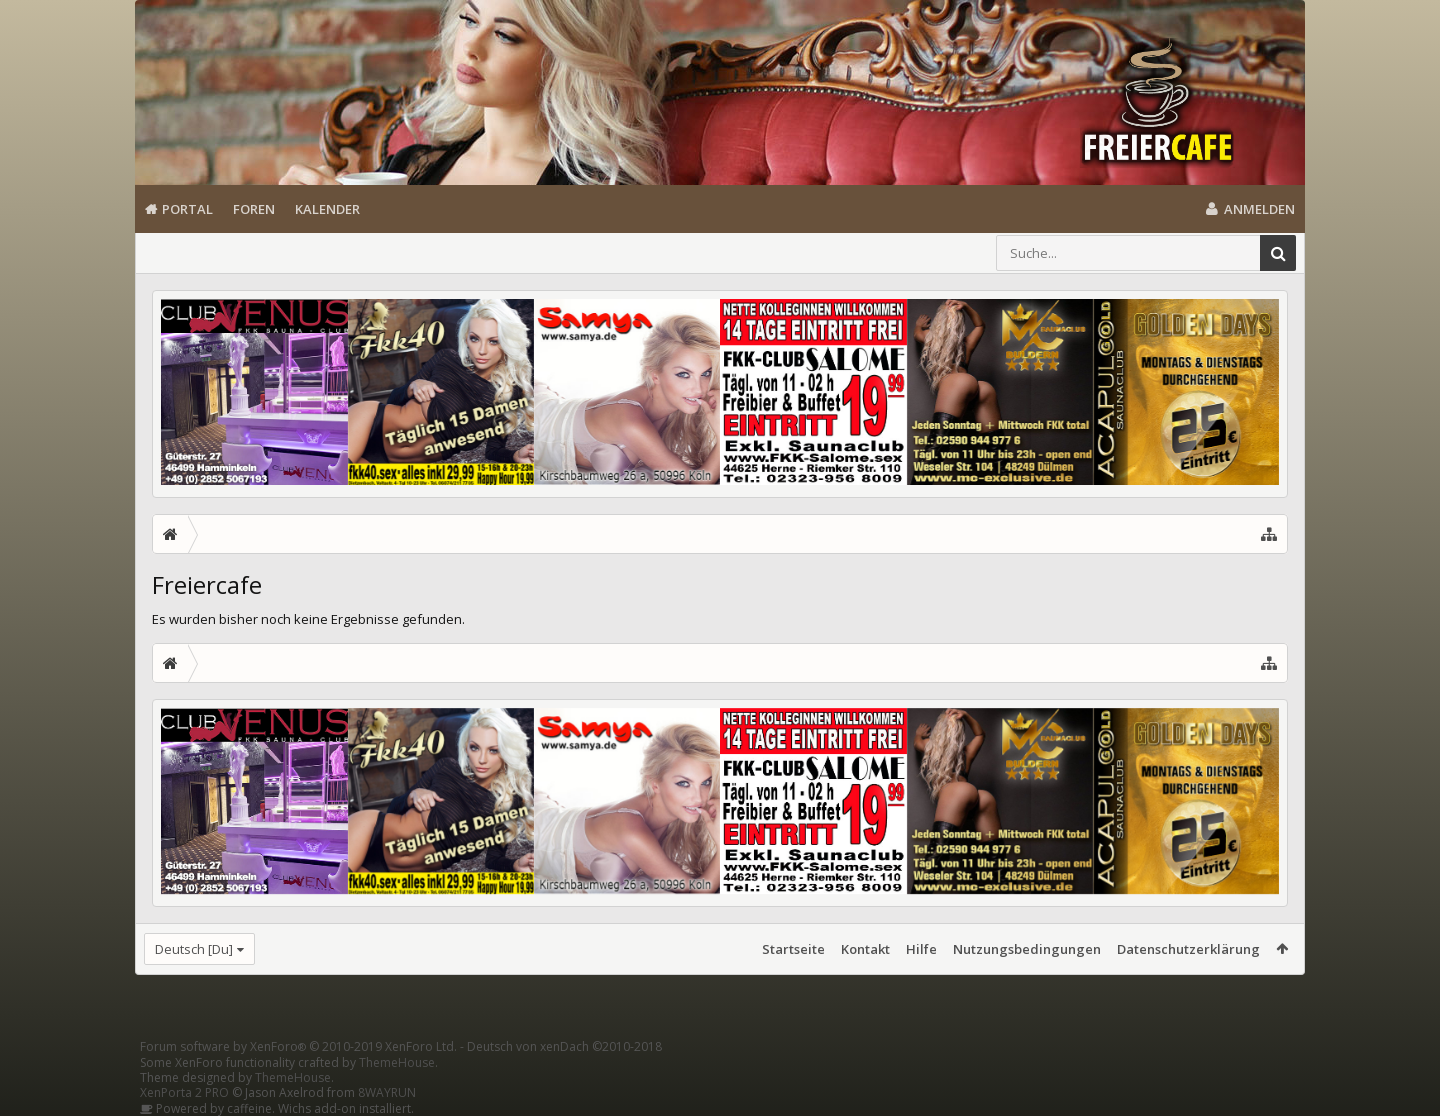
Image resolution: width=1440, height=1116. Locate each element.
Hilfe (921, 949)
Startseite (793, 949)
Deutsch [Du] (194, 949)
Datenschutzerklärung (1188, 949)
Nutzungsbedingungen (1027, 949)
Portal (187, 209)
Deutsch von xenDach (564, 1046)
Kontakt (865, 949)
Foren (254, 209)
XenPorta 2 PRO (184, 1092)
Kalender (327, 209)
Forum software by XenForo (298, 1046)
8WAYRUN (387, 1092)
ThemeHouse (397, 1062)
